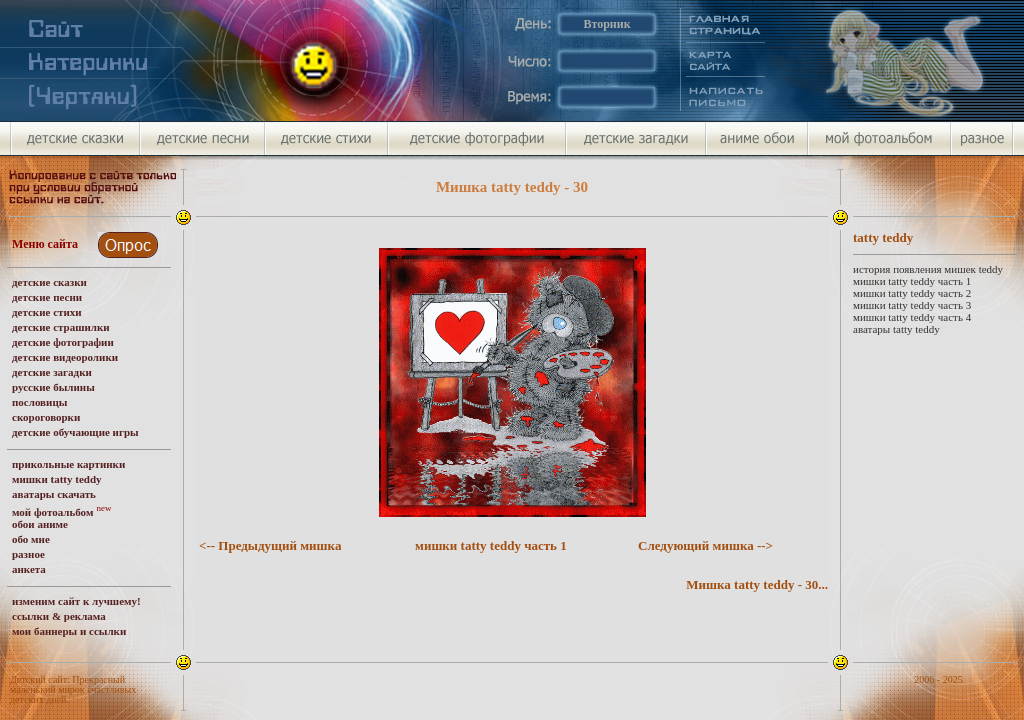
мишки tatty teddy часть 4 (912, 317)
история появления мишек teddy (928, 269)
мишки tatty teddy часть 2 (912, 293)
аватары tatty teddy (896, 329)
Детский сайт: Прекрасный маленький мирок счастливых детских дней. (73, 689)
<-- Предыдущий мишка (270, 545)
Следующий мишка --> (705, 545)
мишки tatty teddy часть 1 (491, 545)
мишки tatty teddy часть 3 (912, 305)
